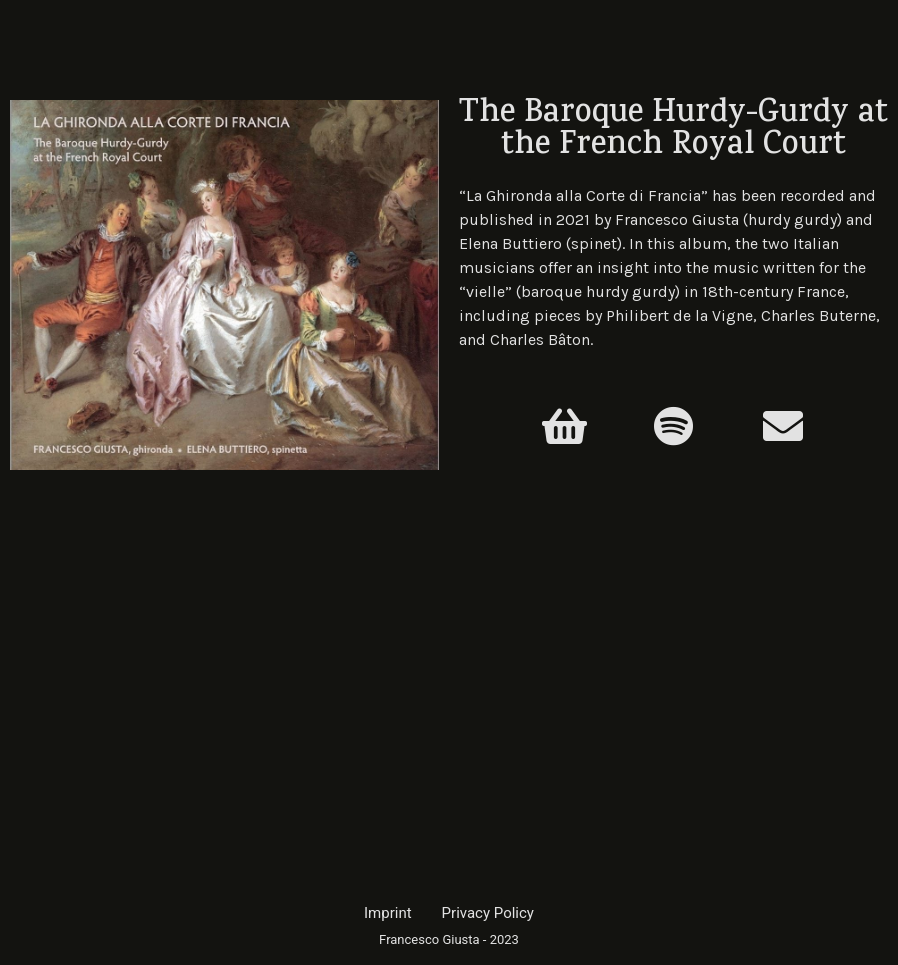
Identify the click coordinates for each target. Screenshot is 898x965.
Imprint (388, 913)
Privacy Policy (488, 913)
